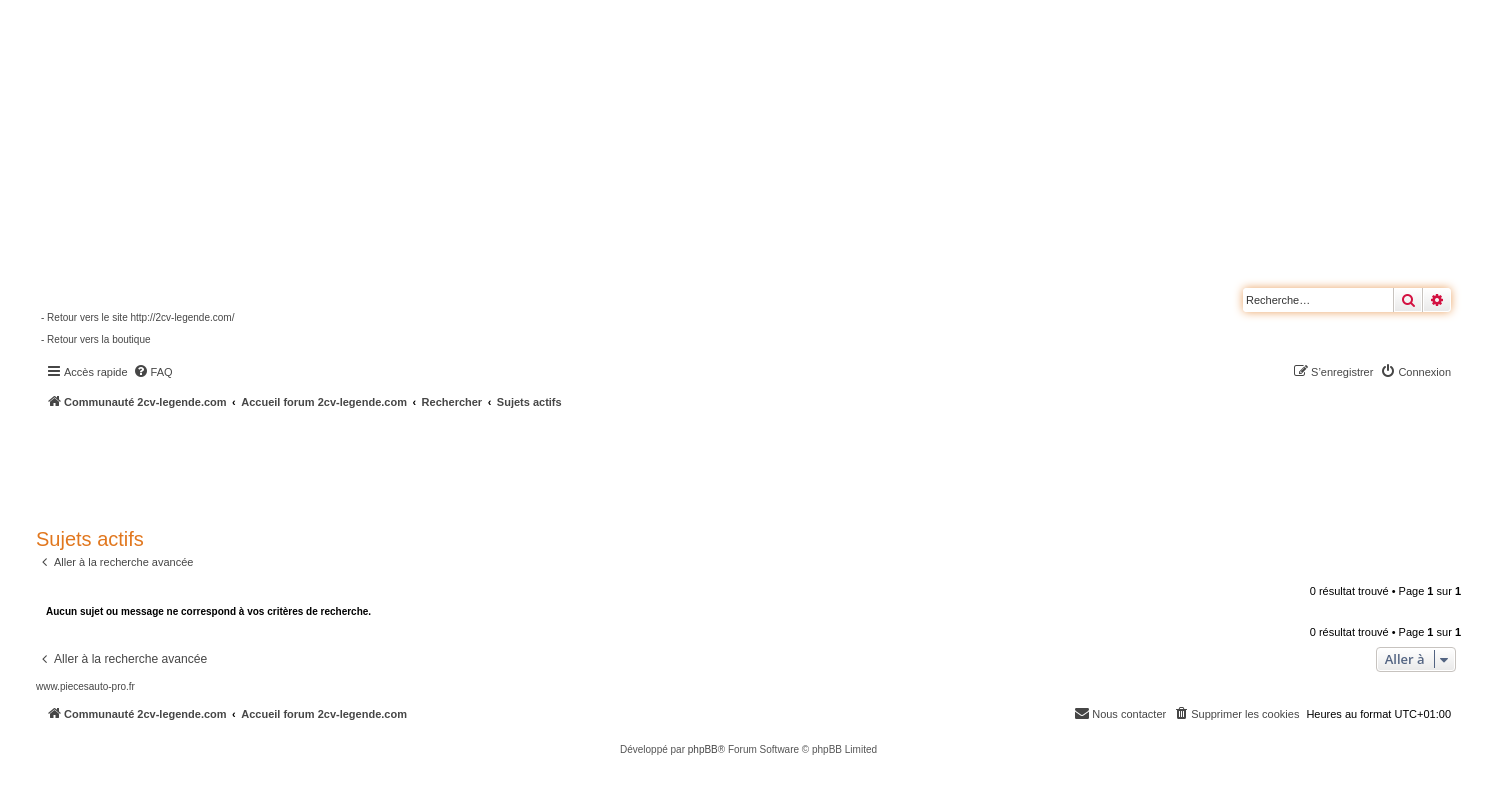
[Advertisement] (536, 465)
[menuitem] (153, 372)
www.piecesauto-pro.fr (85, 686)
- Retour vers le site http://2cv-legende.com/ (137, 317)
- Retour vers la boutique (96, 339)
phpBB (703, 749)
